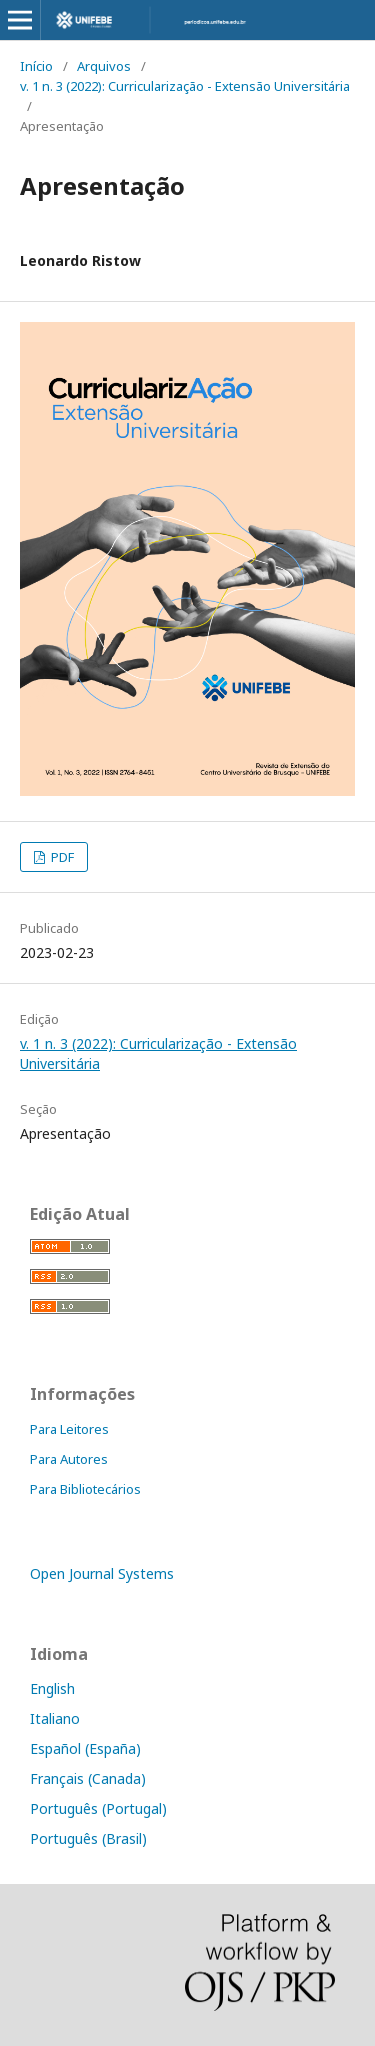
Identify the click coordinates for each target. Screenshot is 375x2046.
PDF (61, 857)
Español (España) (85, 1748)
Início (36, 66)
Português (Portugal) (98, 1808)
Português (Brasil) (88, 1838)
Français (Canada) (88, 1778)
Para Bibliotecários (85, 1489)
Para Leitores (69, 1429)
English (52, 1688)
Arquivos (104, 66)
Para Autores (69, 1459)
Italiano (55, 1718)
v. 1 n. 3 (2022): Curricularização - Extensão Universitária (185, 86)
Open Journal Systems (102, 1573)
